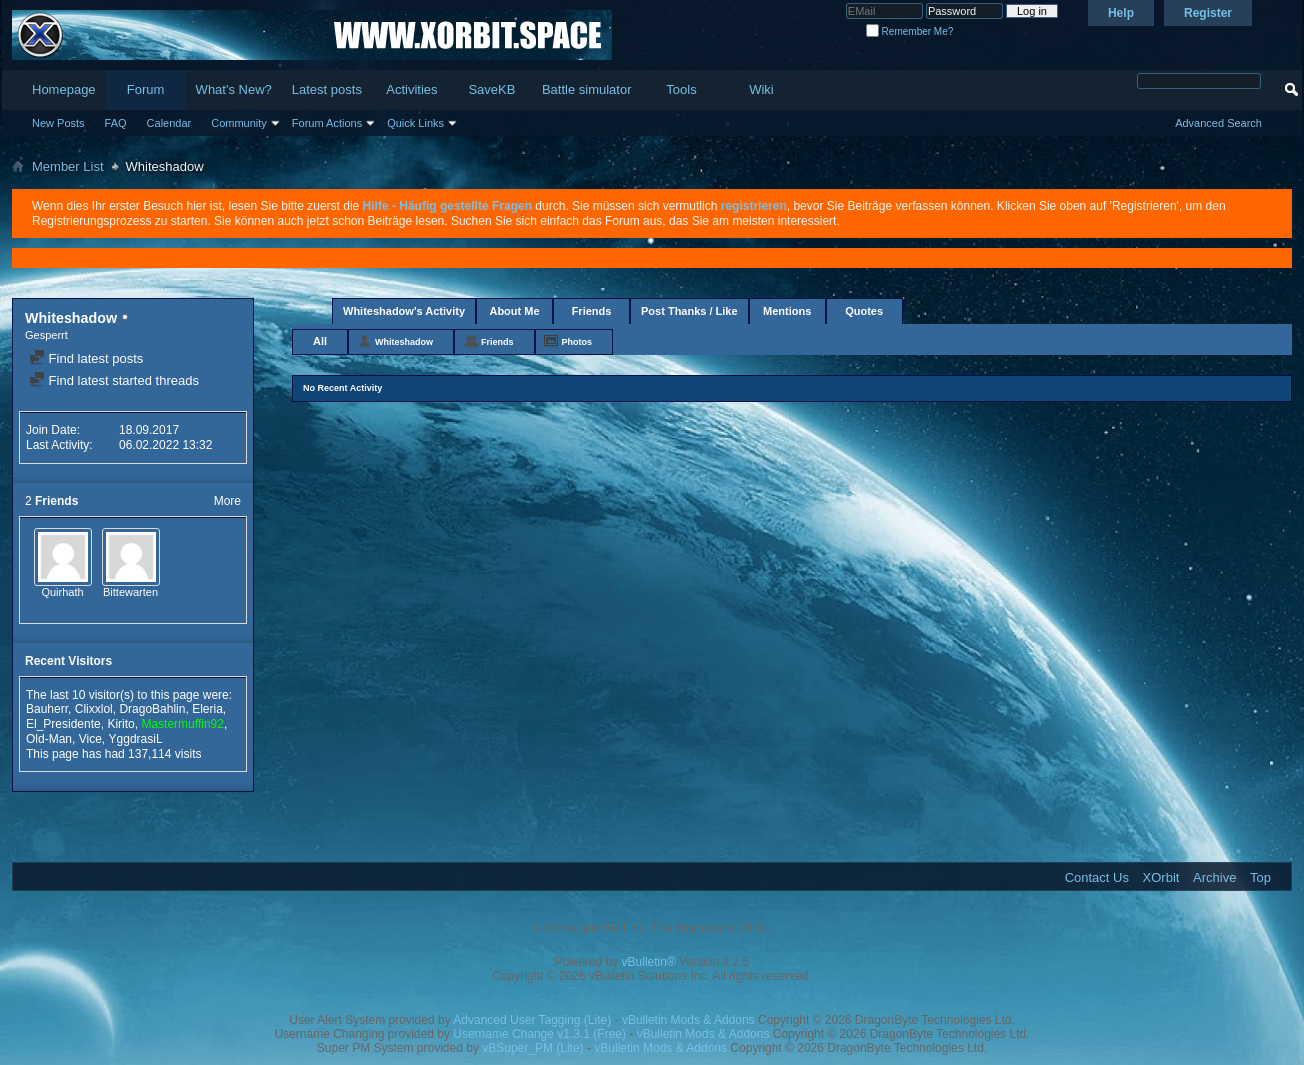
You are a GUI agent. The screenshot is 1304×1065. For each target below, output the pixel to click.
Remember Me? (909, 31)
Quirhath (62, 592)
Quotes (864, 311)
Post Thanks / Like (689, 311)
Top (1260, 877)
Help (1121, 13)
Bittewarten (130, 592)
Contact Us (1097, 877)
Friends (592, 311)
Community (239, 123)
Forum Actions (327, 123)
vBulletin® (649, 962)
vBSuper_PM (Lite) (532, 1048)
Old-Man (49, 739)
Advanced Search (1218, 123)
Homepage (64, 89)
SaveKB (491, 89)
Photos (577, 342)
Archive (1214, 877)
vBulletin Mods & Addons (688, 1020)
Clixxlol (94, 709)
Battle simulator (587, 89)
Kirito (120, 724)
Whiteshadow (404, 342)
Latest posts (327, 89)
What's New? (234, 89)
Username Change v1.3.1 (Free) (539, 1034)
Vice (90, 739)
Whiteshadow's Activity (404, 311)
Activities (411, 89)
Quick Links (415, 123)
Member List (68, 166)
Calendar (169, 123)
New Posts (58, 123)
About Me (514, 311)
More (227, 501)
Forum (146, 89)
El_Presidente (63, 724)
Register (1208, 13)
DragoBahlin (152, 709)
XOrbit (1161, 877)
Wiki (761, 89)
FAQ (116, 123)
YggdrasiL (136, 739)
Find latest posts (86, 358)
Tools (681, 89)
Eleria (207, 709)
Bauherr (47, 709)
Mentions (787, 311)
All (320, 341)
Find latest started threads (114, 380)
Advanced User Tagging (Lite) (532, 1020)
